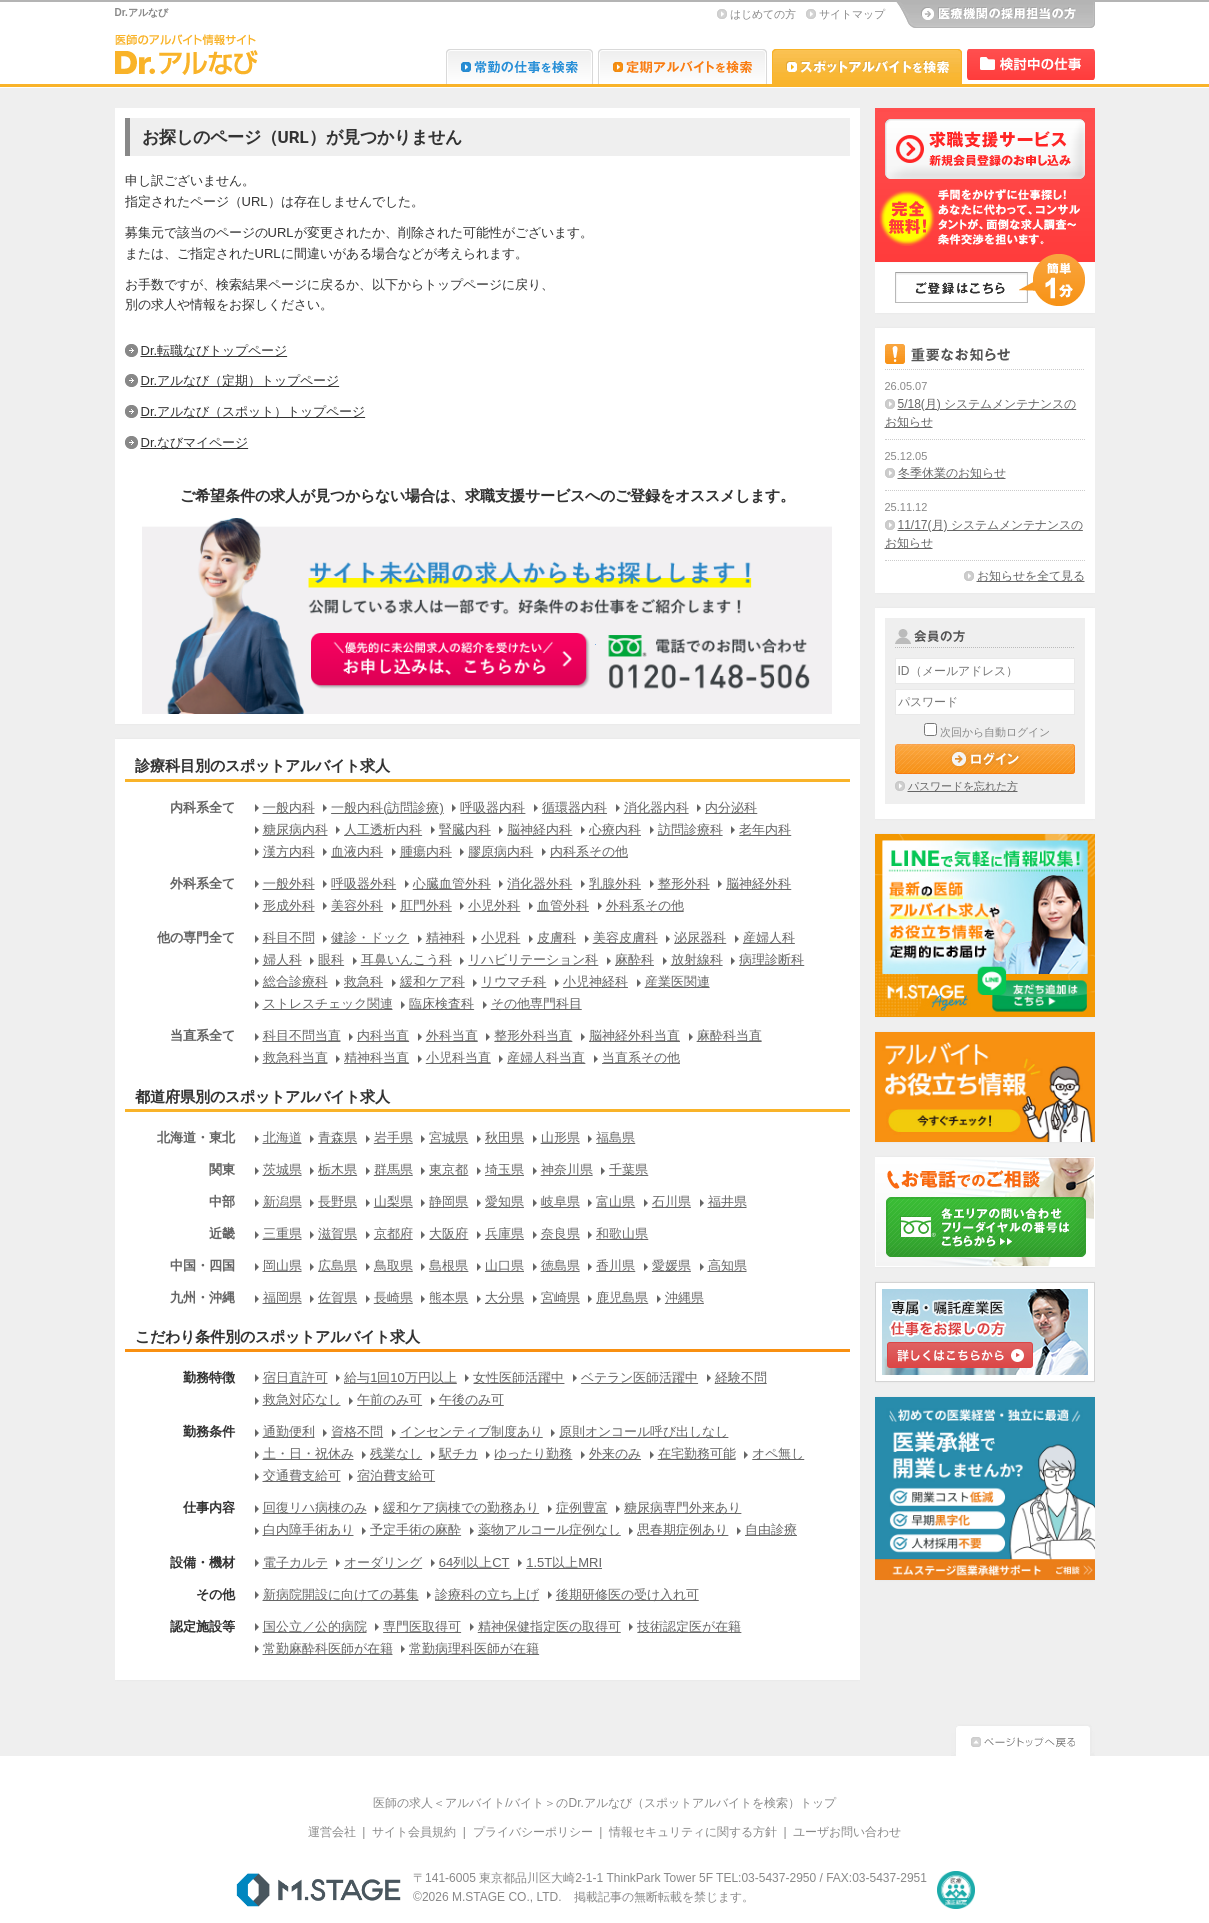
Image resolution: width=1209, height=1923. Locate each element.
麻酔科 (634, 959)
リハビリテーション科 (533, 959)
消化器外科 (539, 883)
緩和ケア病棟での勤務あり (461, 1507)
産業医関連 (677, 981)
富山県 (615, 1201)
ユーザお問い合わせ (847, 1832)
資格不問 (357, 1431)
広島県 (337, 1265)
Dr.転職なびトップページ (214, 350)
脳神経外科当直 (634, 1035)
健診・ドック (370, 937)
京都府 (393, 1233)
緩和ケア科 (432, 981)
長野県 (337, 1201)
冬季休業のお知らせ (952, 473)
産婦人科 (769, 937)
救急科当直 (295, 1057)
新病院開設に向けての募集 (341, 1594)
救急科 (363, 981)
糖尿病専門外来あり (682, 1507)
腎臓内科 (465, 829)
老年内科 (765, 829)
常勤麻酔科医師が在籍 (328, 1648)
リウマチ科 (513, 981)
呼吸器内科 (492, 807)
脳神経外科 (758, 883)
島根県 (448, 1265)
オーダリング (383, 1562)
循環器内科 (574, 807)
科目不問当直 (302, 1035)
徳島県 (560, 1265)
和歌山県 (622, 1233)
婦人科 (282, 959)
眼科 (331, 959)
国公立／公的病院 (315, 1626)
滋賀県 (337, 1233)
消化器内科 (656, 807)
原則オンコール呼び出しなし (643, 1431)
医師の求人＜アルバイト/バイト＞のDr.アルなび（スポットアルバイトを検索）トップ (604, 1803)
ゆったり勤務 (533, 1453)
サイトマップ (852, 14)
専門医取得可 (422, 1626)
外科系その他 (645, 905)
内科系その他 (589, 851)
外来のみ (615, 1453)
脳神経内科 (539, 829)
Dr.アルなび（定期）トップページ (240, 380)
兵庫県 (504, 1233)
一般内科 (289, 807)
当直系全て (202, 1035)
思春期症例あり (682, 1529)
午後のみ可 (471, 1399)
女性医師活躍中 (518, 1377)
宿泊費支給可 (396, 1475)
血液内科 (357, 851)
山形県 (560, 1137)
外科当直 (452, 1035)
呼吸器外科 (363, 883)
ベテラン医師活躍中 (639, 1377)
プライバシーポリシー (533, 1832)
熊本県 (448, 1297)
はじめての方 (763, 14)
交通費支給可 (302, 1475)
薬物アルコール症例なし (549, 1529)
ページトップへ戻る (1023, 1738)
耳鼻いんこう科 (406, 959)
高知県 (727, 1265)
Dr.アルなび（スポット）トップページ (253, 411)
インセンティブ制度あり (471, 1431)
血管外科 (563, 905)
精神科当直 (376, 1057)
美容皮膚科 (625, 937)
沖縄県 (684, 1297)
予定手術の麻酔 (415, 1529)
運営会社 (332, 1832)
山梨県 (393, 1201)
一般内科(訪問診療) (387, 807)
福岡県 (282, 1297)
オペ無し (778, 1453)
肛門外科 (426, 905)
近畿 (222, 1233)
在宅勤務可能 (697, 1453)
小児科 (500, 937)
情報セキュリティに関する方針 (693, 1832)
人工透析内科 (383, 829)
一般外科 (289, 883)
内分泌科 (731, 807)
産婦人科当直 (546, 1057)
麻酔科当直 (729, 1035)
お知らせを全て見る (1031, 576)
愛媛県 (671, 1265)
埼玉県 (504, 1169)
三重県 (282, 1233)
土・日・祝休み (308, 1453)
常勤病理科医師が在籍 (474, 1648)
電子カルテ (295, 1562)
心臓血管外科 (452, 883)
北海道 (282, 1137)
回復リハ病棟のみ (315, 1507)
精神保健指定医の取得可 (549, 1626)
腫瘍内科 (426, 851)
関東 (222, 1169)
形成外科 (289, 905)
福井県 (727, 1201)
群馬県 (393, 1169)
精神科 (445, 937)
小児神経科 (595, 981)
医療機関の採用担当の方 (995, 15)
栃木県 (337, 1169)
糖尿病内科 (295, 829)
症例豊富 (582, 1507)
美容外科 (357, 905)
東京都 (448, 1169)
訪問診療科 (690, 829)
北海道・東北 (196, 1137)
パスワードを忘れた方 (963, 786)
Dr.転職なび (519, 66)
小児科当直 (458, 1057)
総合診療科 (295, 981)
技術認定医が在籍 (689, 1626)
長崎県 (393, 1297)
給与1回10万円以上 (400, 1377)
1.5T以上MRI (564, 1562)
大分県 (504, 1297)
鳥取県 (393, 1265)
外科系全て (202, 883)
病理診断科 (771, 959)
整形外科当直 (533, 1035)
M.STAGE (318, 1890)
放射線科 (697, 959)
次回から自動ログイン (995, 732)
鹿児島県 (622, 1297)
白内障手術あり (308, 1529)
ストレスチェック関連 (328, 1003)
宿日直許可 (295, 1377)
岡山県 (282, 1265)
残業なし (396, 1453)
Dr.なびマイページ (195, 442)
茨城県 (282, 1169)
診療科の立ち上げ (487, 1594)
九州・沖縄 (202, 1297)
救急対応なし (302, 1399)
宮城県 (448, 1137)
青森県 (337, 1137)
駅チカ (458, 1453)
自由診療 (771, 1529)
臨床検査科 (441, 1003)
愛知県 (504, 1201)
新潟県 (282, 1201)
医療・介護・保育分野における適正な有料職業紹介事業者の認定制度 (956, 1890)
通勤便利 (289, 1431)
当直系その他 (641, 1057)
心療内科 (615, 829)
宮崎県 (560, 1297)
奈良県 (560, 1233)
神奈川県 (567, 1169)
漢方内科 (289, 851)
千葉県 (628, 1169)
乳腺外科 (615, 883)
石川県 (671, 1201)
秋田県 (504, 1137)
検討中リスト (1031, 64)
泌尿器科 (700, 937)
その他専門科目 (536, 1003)
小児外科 (494, 905)
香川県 (615, 1265)
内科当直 (383, 1035)
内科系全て (202, 807)
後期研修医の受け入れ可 (627, 1594)
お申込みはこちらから (451, 661)
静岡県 (448, 1201)
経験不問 (741, 1377)
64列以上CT (474, 1562)
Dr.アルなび (682, 66)
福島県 (615, 1137)
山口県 (504, 1265)
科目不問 (289, 937)
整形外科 (684, 883)
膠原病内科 (500, 851)
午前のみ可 (389, 1399)
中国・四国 (202, 1265)
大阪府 (448, 1233)
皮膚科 (556, 937)
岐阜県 (560, 1201)
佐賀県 (337, 1297)
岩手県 (393, 1137)
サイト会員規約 (414, 1832)
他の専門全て (196, 937)
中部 (222, 1201)
